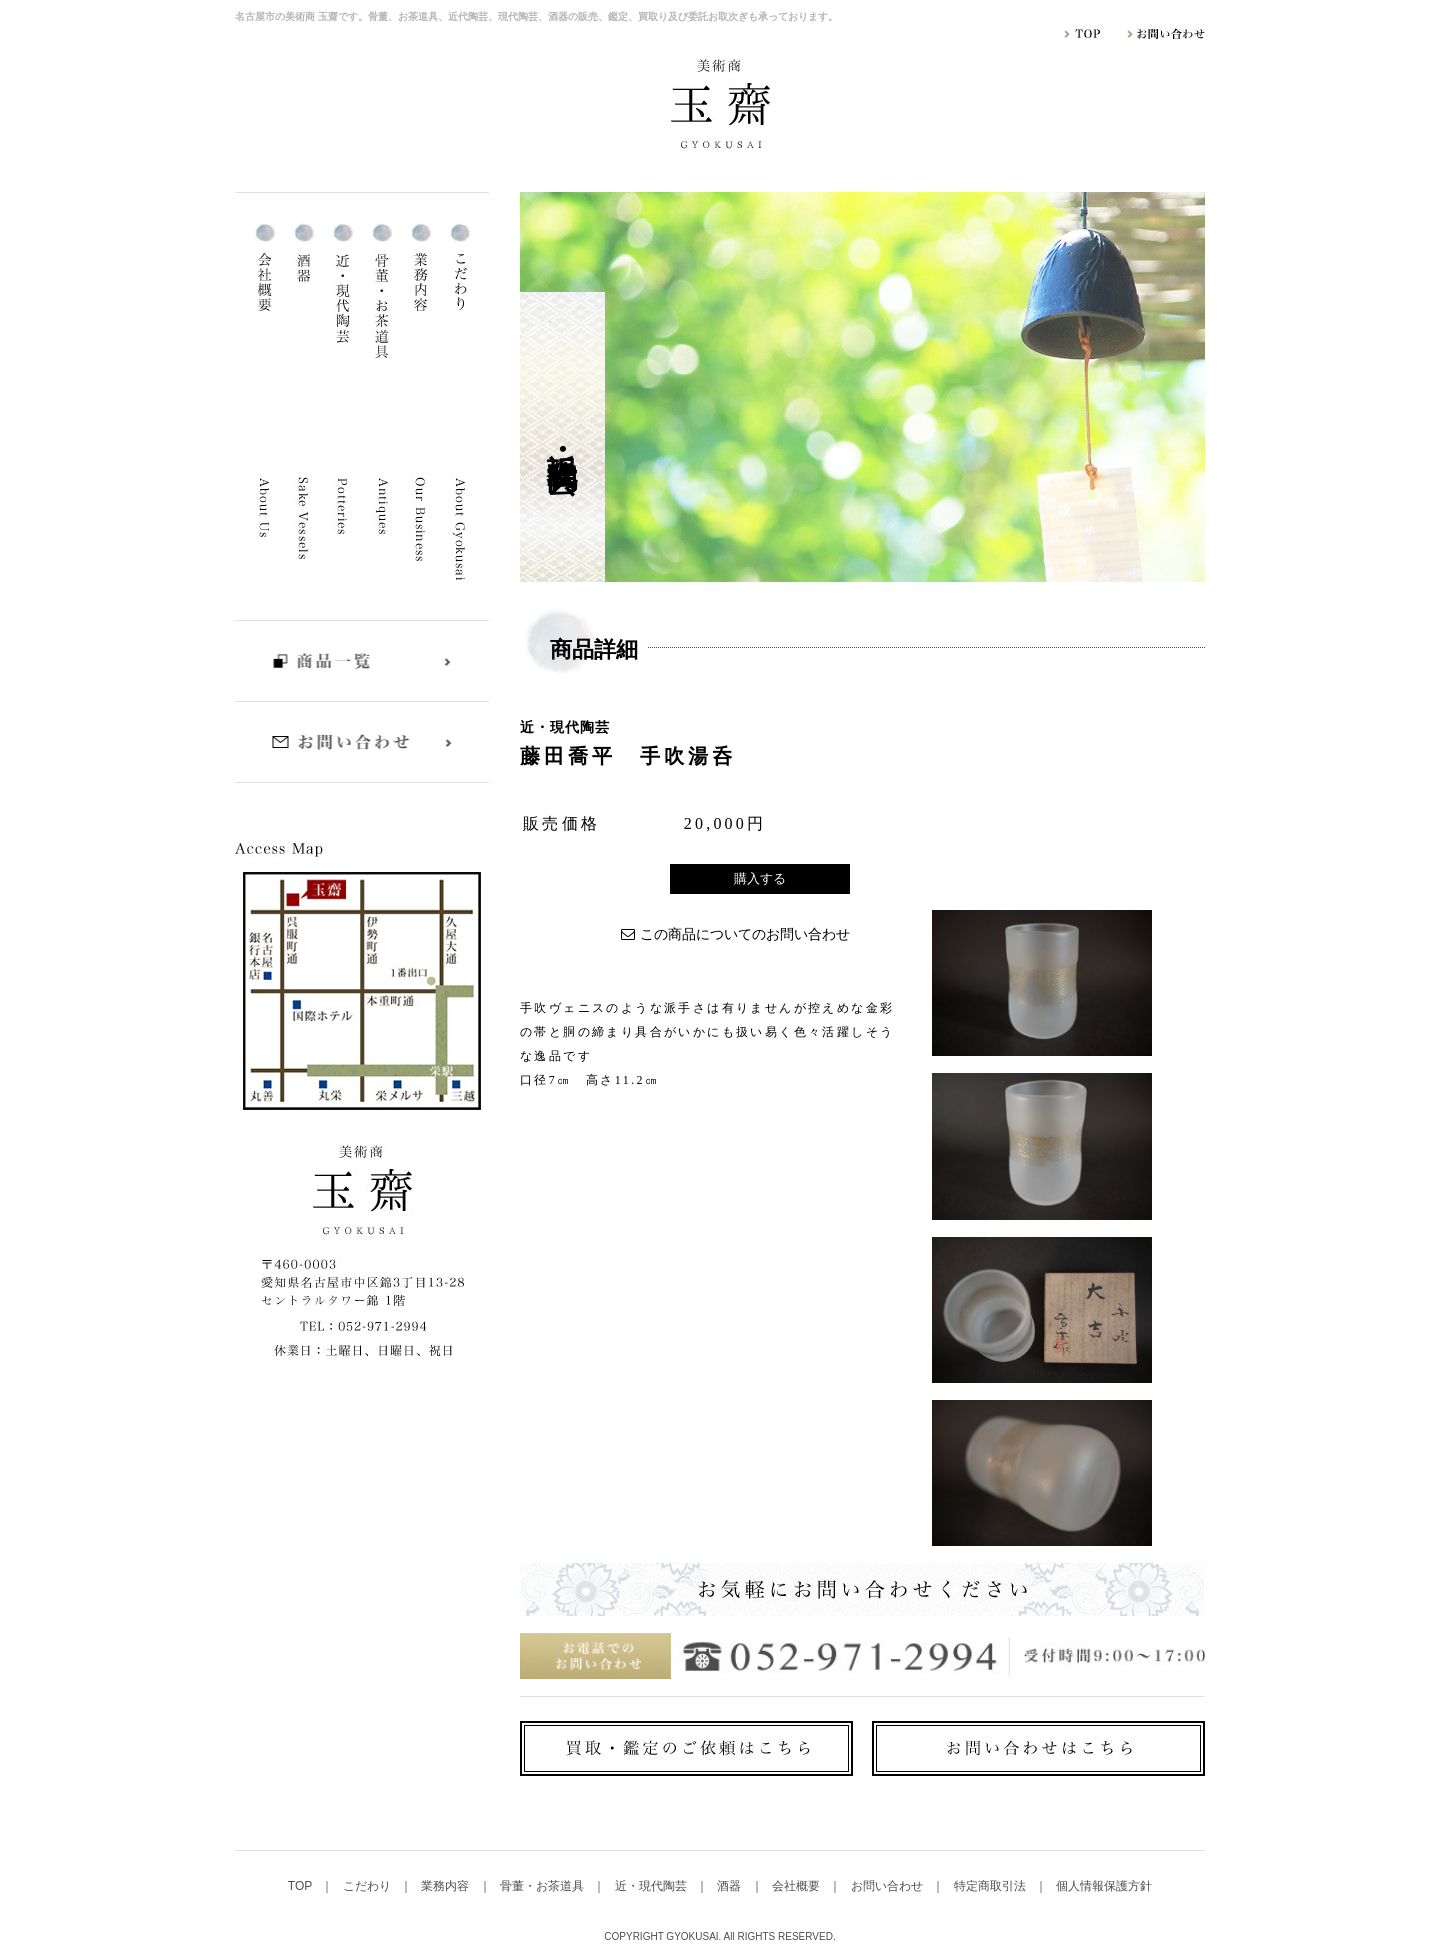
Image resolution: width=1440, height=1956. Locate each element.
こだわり (368, 1886)
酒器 (730, 1886)
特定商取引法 (991, 1886)
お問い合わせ (888, 1886)
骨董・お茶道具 (543, 1886)
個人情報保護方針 (1104, 1886)
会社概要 (797, 1886)
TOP (302, 1886)
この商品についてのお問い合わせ (745, 934)
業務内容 (446, 1886)
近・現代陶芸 (652, 1886)
